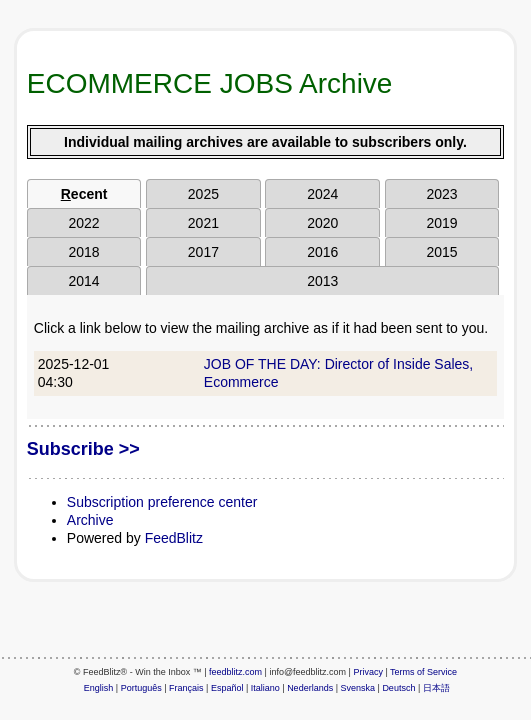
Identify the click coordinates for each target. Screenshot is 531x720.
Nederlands (310, 688)
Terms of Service (423, 672)
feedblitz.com (235, 672)
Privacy (368, 672)
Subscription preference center (162, 502)
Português (141, 688)
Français (186, 688)
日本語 (436, 688)
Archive (90, 520)
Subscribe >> (83, 449)
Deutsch (398, 688)
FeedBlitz (174, 538)
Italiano (265, 688)
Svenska (358, 688)
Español (227, 688)
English (99, 688)
